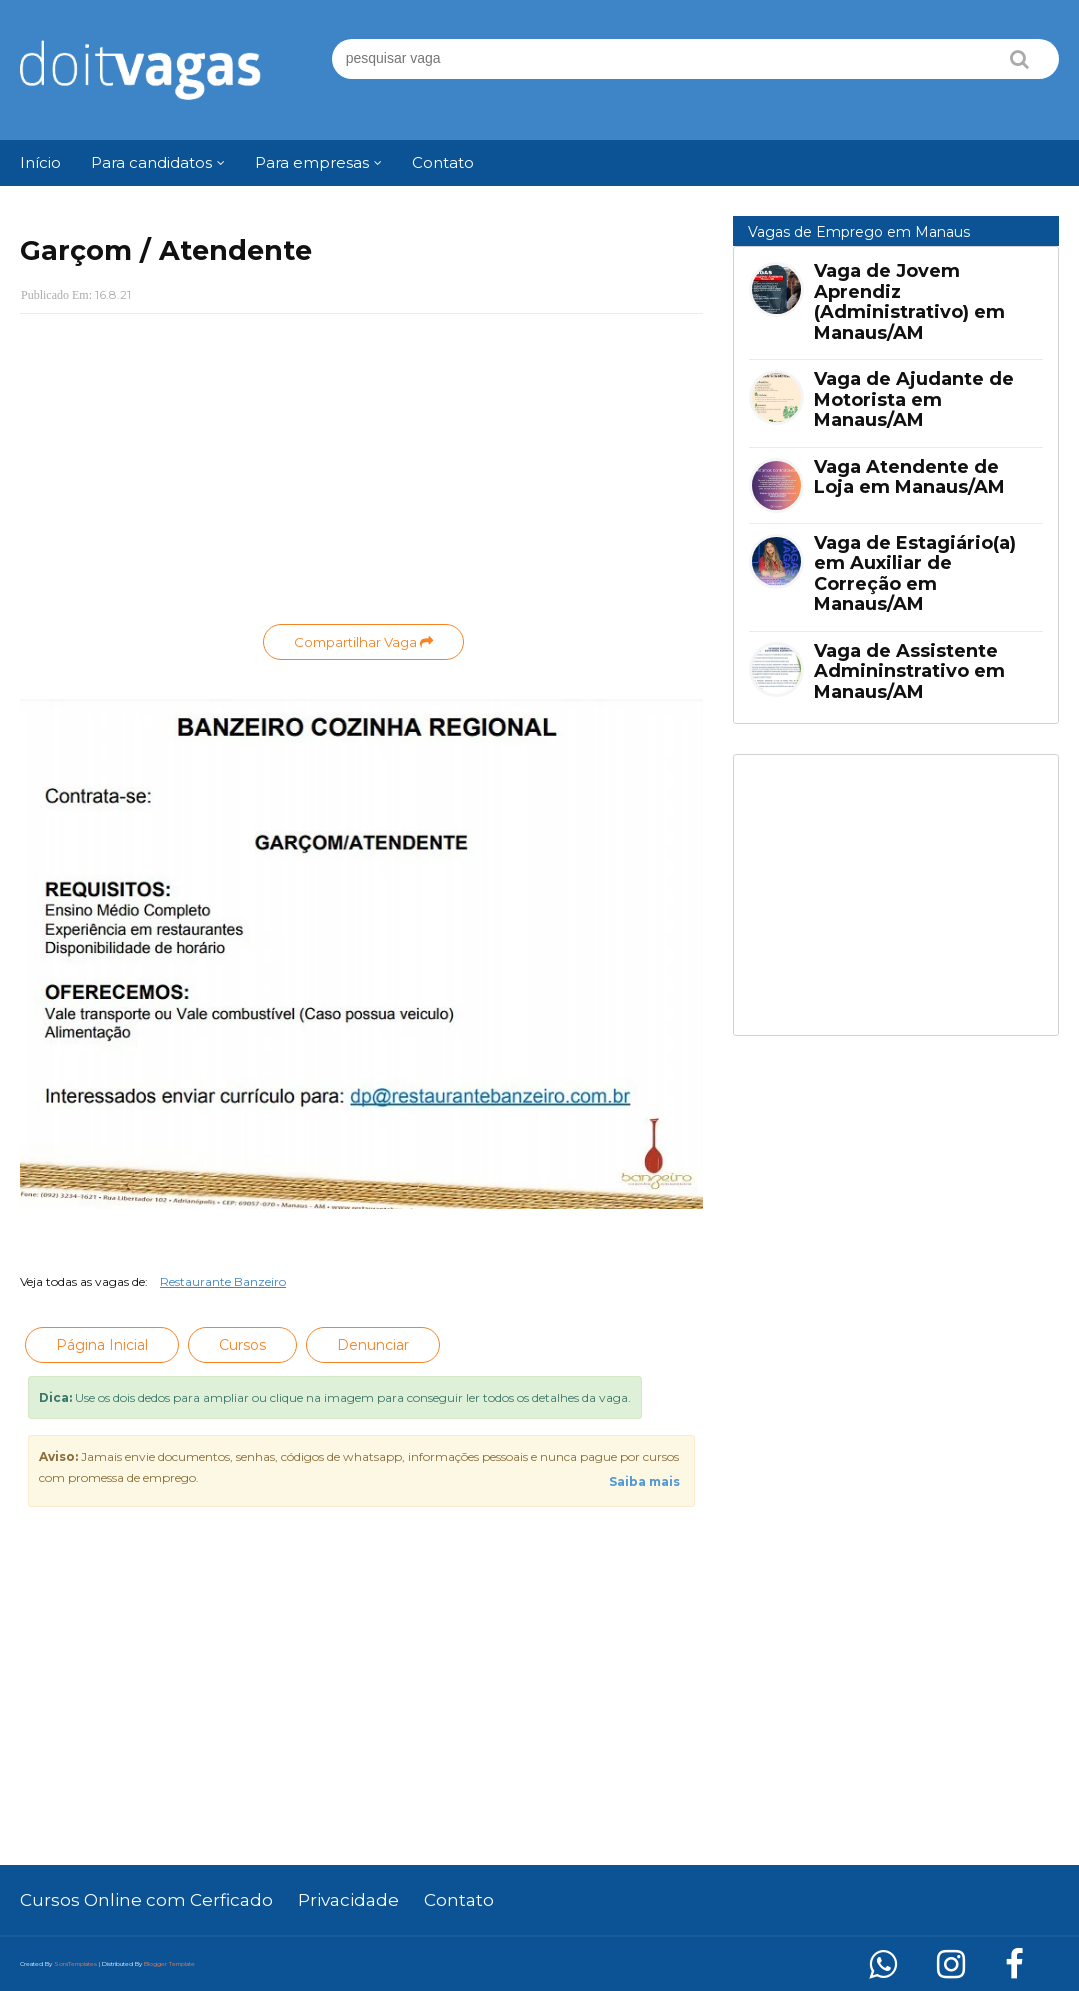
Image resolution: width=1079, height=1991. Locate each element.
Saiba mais (644, 1481)
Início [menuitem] (40, 162)
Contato (459, 1900)
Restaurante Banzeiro (223, 1281)
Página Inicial (102, 1345)
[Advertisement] (361, 474)
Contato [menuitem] (443, 162)
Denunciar (373, 1345)
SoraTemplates (75, 1964)
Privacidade (348, 1900)
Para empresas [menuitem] (312, 162)
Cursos (242, 1345)
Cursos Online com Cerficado (146, 1900)
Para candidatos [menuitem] (151, 162)
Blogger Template (169, 1964)
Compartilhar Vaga (363, 642)
